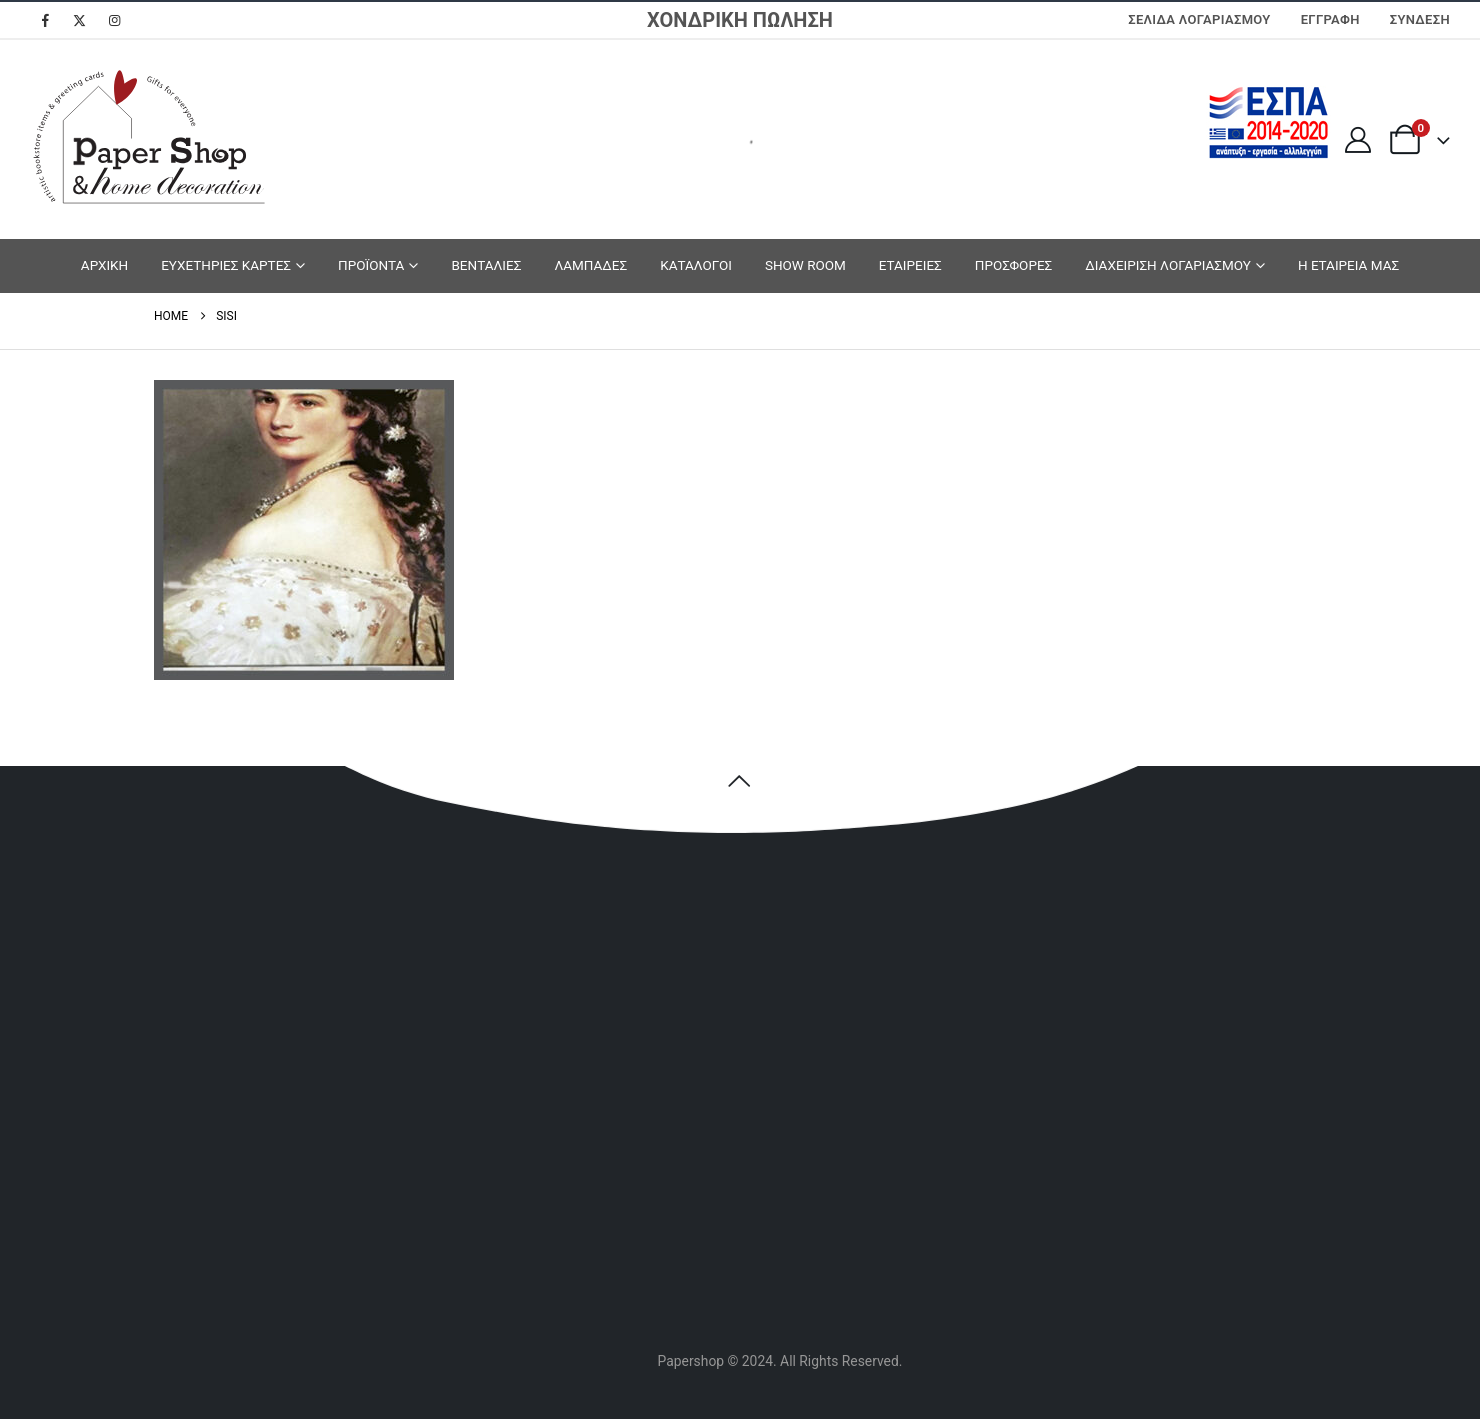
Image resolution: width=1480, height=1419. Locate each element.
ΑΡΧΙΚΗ (104, 265)
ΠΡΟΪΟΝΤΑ (371, 265)
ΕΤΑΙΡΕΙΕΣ (910, 265)
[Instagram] (115, 20)
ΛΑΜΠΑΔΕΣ (590, 265)
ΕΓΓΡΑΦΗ (1330, 19)
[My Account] (1357, 140)
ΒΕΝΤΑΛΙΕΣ (486, 265)
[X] (80, 20)
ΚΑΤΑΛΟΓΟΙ (696, 265)
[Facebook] (45, 20)
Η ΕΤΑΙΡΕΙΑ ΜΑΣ (1348, 265)
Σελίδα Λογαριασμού (1199, 19)
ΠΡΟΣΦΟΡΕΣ (1014, 265)
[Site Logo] (150, 139)
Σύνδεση (1420, 19)
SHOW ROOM (805, 265)
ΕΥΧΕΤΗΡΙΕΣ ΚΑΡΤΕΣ (226, 265)
